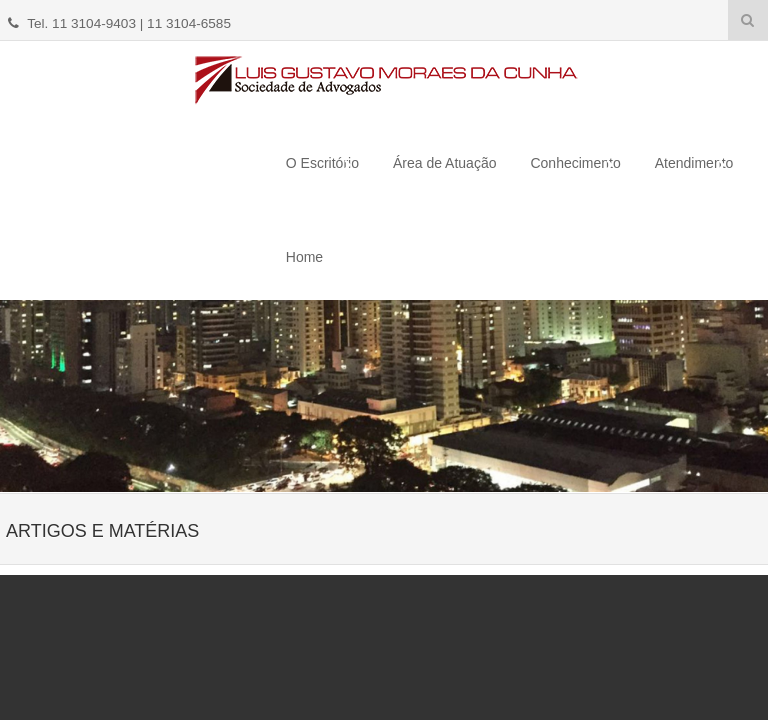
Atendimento (694, 163)
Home (304, 257)
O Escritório (322, 163)
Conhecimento (575, 163)
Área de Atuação (445, 163)
